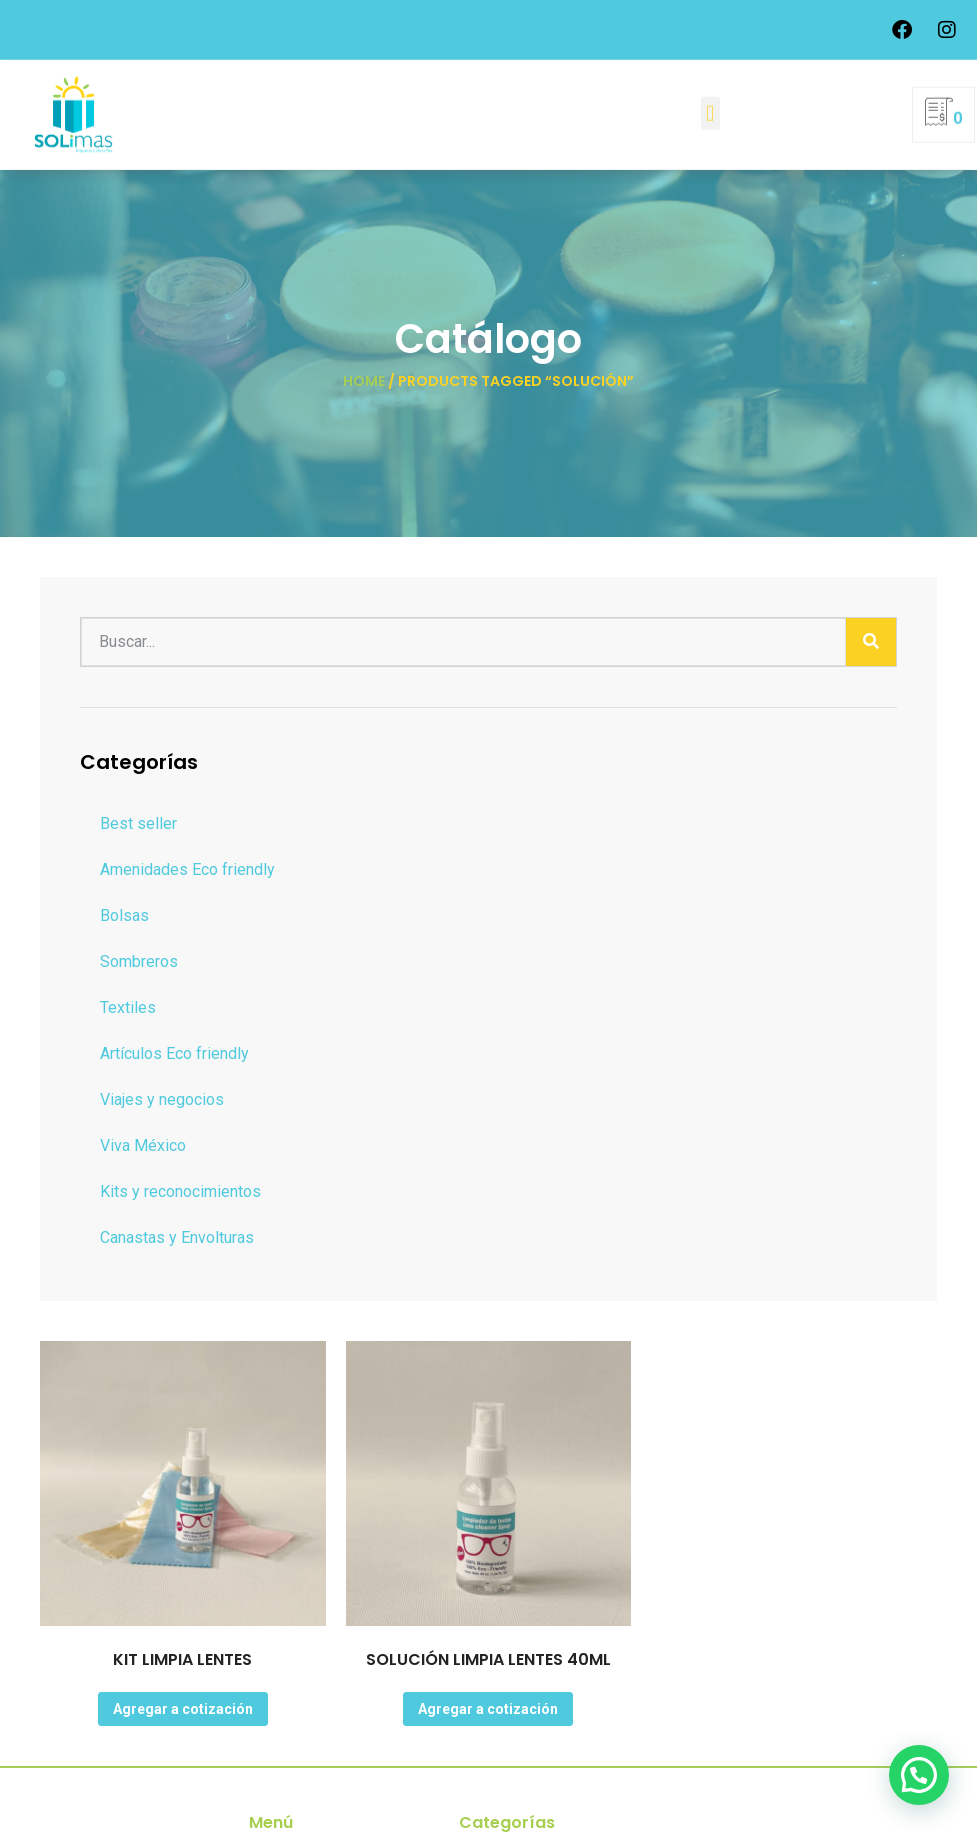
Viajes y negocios (162, 1099)
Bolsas (124, 915)
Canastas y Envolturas (177, 1237)
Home (364, 381)
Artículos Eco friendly (174, 1053)
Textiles (128, 1007)
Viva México (143, 1145)
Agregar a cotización (183, 1709)
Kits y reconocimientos (180, 1191)
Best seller (138, 823)
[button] (710, 109)
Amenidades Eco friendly (187, 869)
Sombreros (139, 961)
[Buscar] (871, 642)
